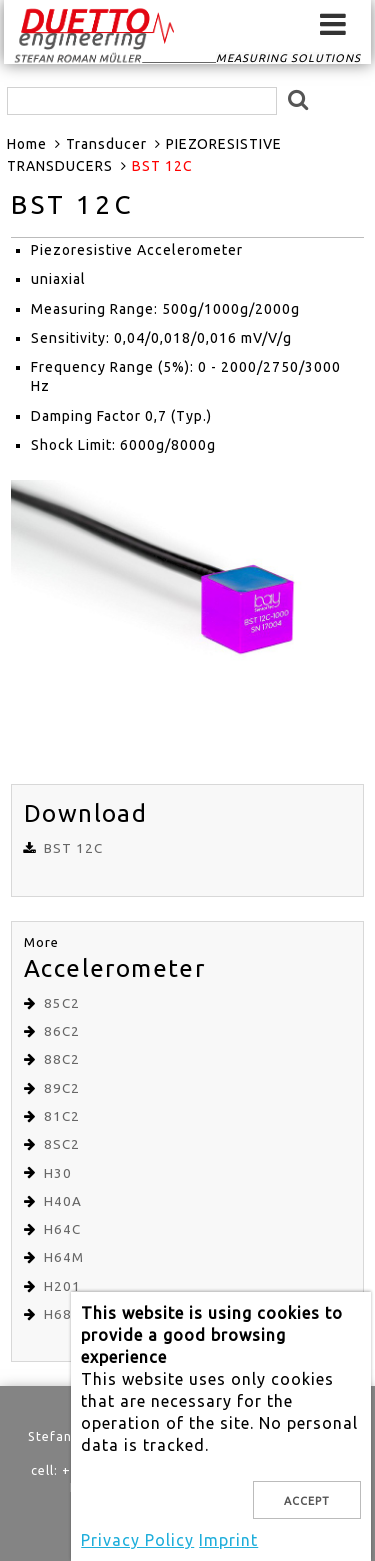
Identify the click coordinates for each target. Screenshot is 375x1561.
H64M (64, 1257)
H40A (63, 1201)
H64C (62, 1229)
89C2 (62, 1088)
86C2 (62, 1031)
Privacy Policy (137, 1540)
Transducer (106, 144)
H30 (58, 1173)
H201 (62, 1286)
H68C (62, 1314)
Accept (307, 1501)
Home (27, 144)
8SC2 (62, 1144)
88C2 (62, 1059)
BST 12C (73, 848)
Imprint (228, 1540)
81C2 (62, 1116)
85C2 (62, 1003)
